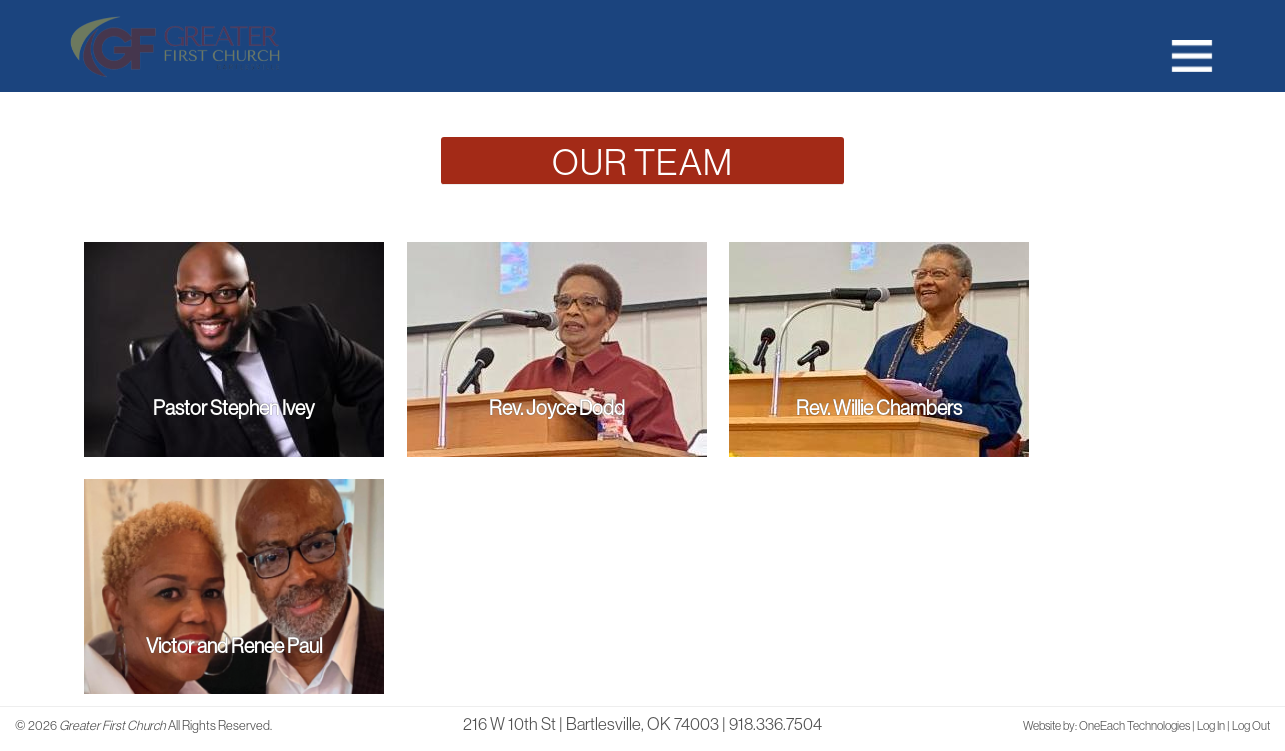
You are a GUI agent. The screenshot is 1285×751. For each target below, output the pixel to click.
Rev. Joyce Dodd (557, 407)
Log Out (1251, 725)
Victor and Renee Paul (234, 645)
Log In (1211, 725)
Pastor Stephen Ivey (233, 407)
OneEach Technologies (1134, 725)
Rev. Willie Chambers (879, 407)
